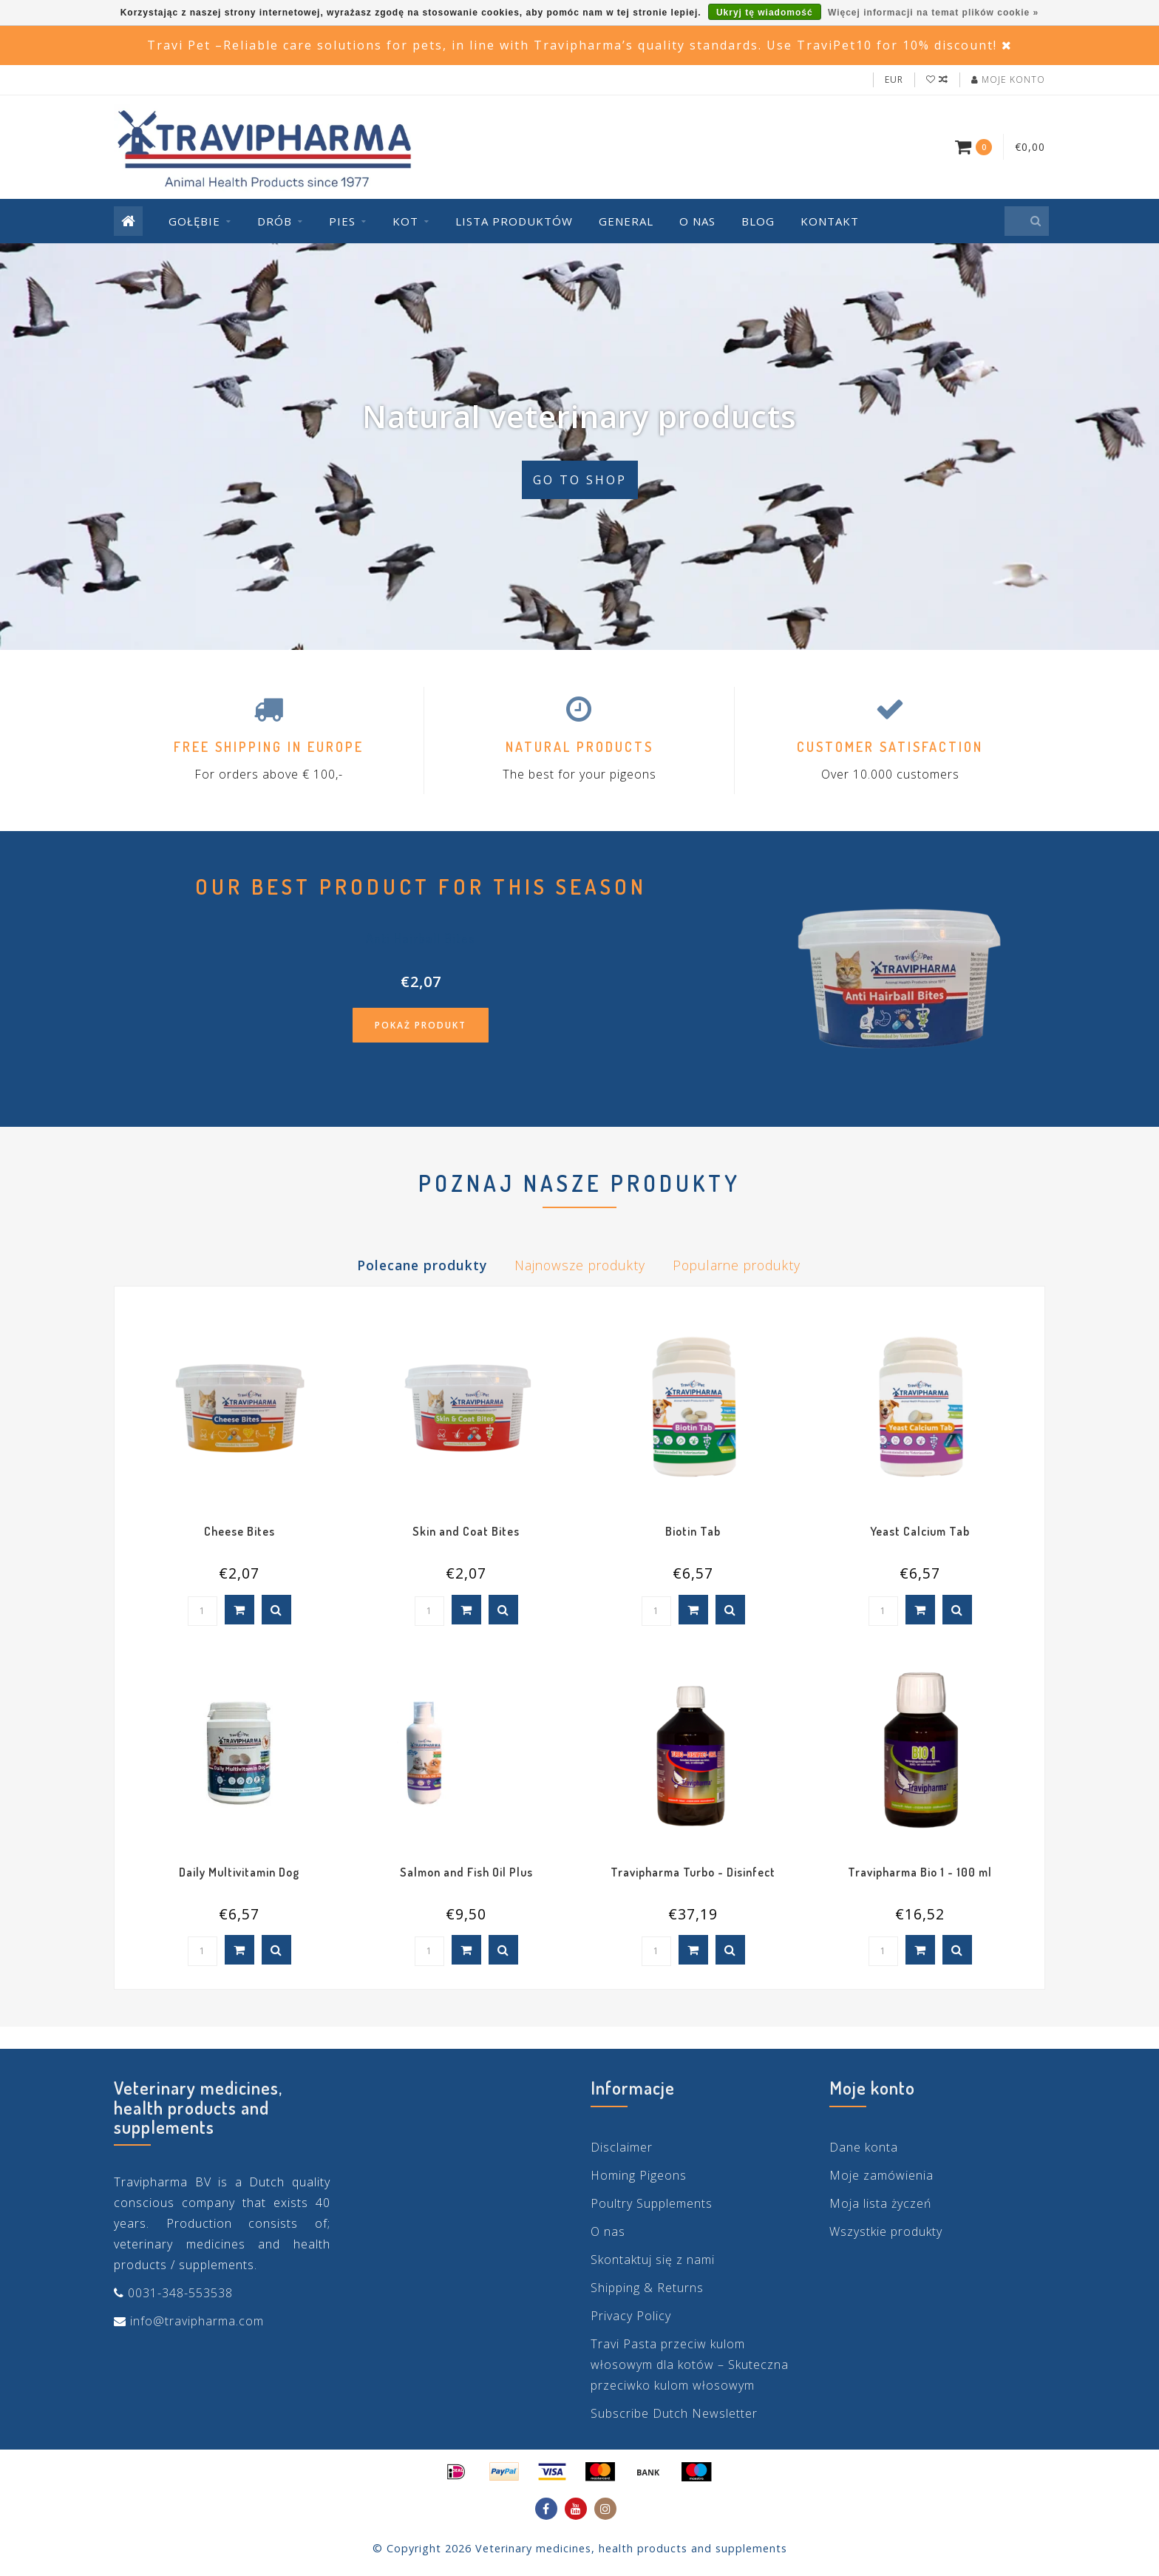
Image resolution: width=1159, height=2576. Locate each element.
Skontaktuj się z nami (653, 2259)
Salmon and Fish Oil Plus (466, 1872)
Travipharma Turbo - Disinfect (693, 1872)
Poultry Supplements (652, 2203)
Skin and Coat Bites (466, 1531)
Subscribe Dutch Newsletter (674, 2413)
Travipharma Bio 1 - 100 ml (920, 1872)
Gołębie (194, 221)
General (626, 221)
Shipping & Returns (647, 2288)
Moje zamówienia (881, 2175)
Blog (758, 221)
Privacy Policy (631, 2316)
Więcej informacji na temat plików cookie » (933, 12)
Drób (274, 221)
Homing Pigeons (639, 2175)
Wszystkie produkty (885, 2231)
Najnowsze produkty (579, 1265)
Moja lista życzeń (880, 2203)
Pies (342, 221)
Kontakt (830, 221)
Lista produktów (514, 221)
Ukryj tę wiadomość (764, 12)
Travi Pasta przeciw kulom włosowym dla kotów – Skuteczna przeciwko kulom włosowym (690, 2364)
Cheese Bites (239, 1531)
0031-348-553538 (180, 2293)
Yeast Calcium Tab (920, 1531)
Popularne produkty (737, 1265)
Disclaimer (622, 2147)
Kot (405, 221)
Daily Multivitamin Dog (239, 1872)
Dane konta (863, 2147)
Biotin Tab (693, 1531)
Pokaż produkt (420, 1025)
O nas (697, 221)
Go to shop (580, 480)
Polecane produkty (422, 1265)
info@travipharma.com (197, 2321)
